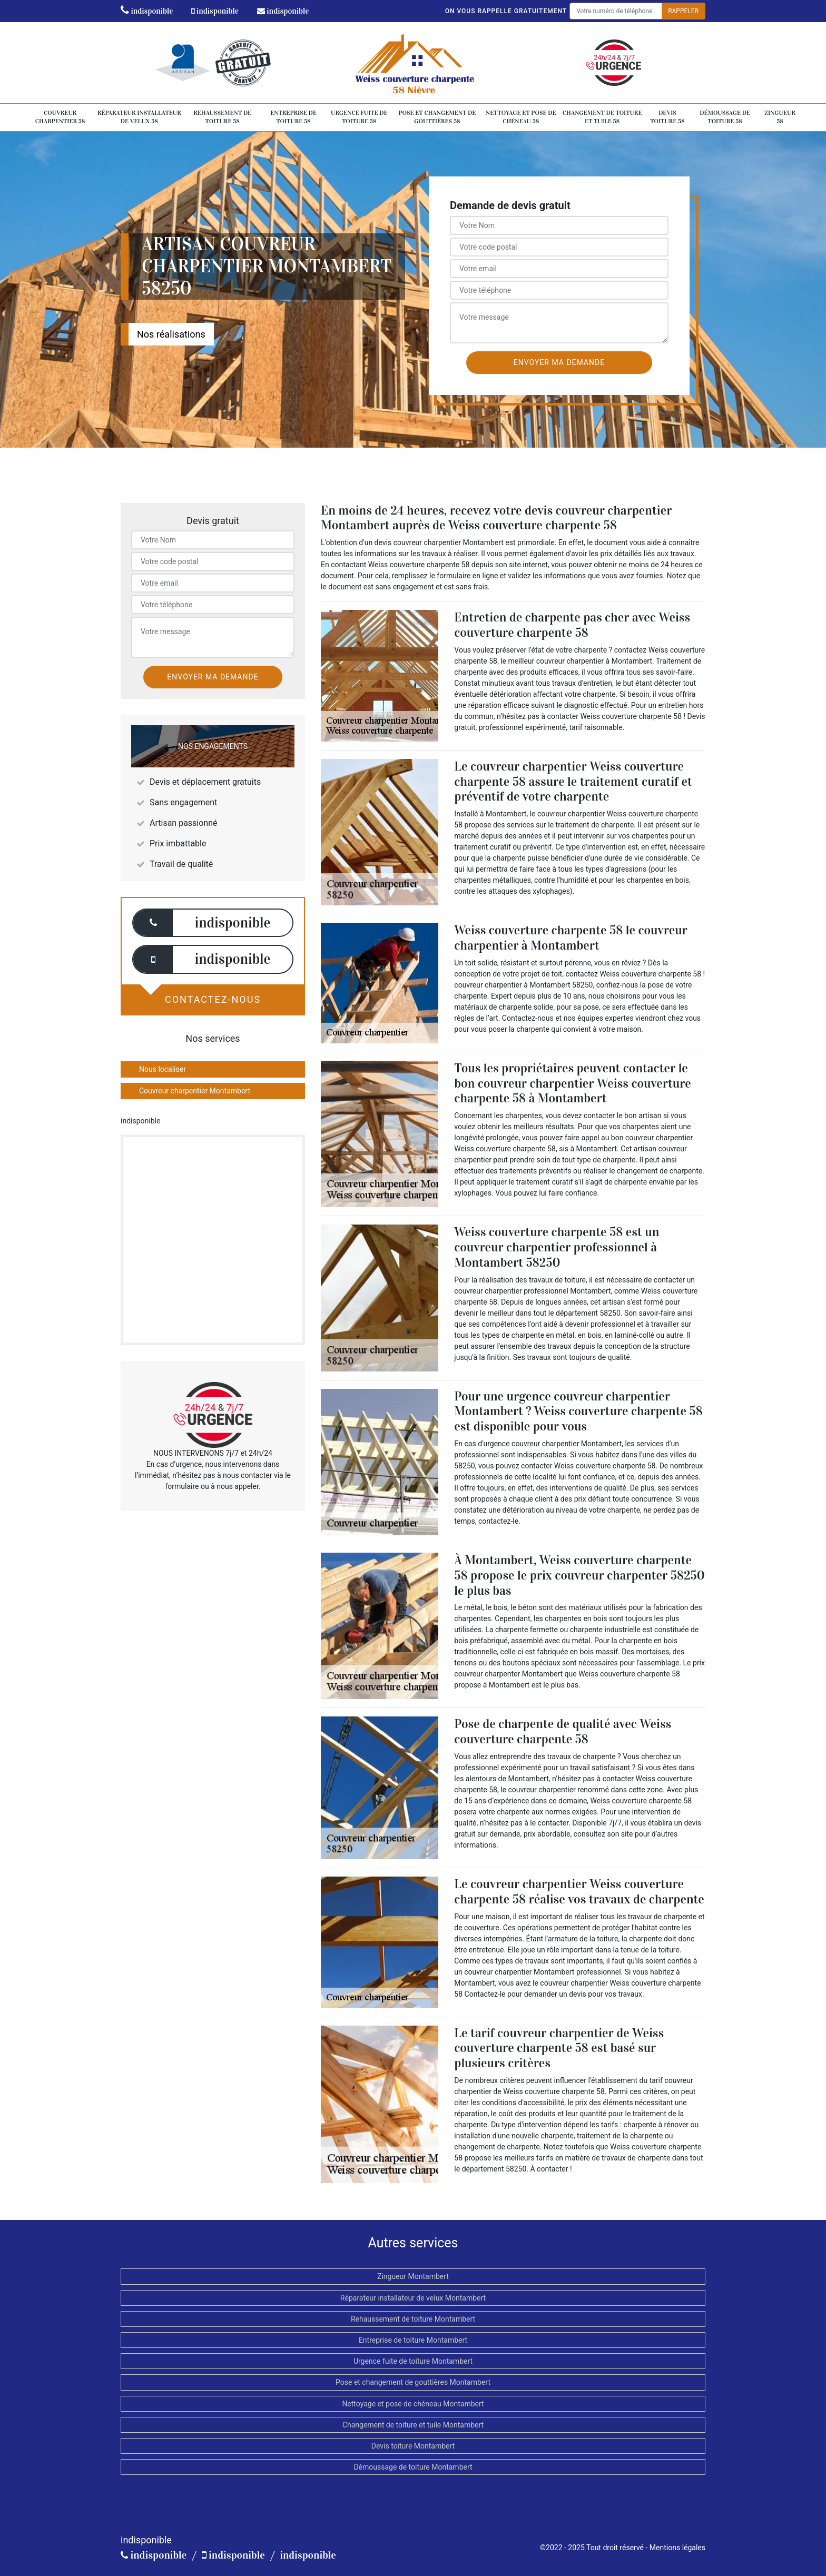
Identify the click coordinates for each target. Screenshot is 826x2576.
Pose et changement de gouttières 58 (437, 117)
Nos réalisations (171, 334)
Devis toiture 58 (667, 117)
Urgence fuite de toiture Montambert (413, 2361)
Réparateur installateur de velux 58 (139, 117)
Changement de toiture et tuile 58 (602, 117)
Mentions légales (677, 2547)
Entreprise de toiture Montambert (413, 2340)
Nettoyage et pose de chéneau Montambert (413, 2404)
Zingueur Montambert (413, 2276)
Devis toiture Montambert (413, 2446)
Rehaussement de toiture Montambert (413, 2319)
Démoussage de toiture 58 (725, 117)
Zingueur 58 (779, 117)
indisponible (147, 11)
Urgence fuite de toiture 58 (359, 117)
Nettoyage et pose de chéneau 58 (521, 117)
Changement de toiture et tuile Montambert (413, 2425)
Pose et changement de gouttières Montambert (413, 2382)
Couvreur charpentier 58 (60, 117)
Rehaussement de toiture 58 (222, 117)
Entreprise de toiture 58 (293, 117)
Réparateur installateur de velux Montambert (413, 2298)
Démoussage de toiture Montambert (412, 2467)
